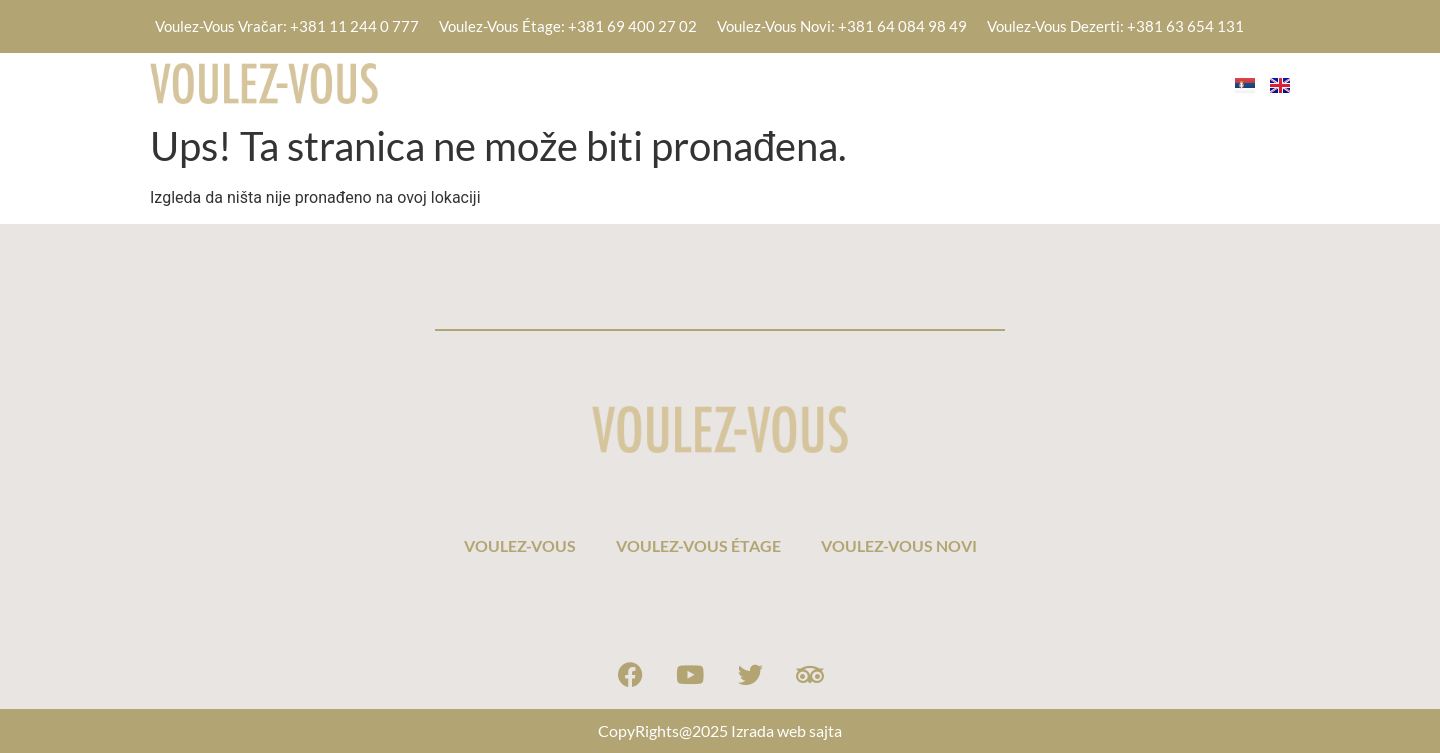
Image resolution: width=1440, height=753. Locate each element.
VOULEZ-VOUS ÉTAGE (906, 82)
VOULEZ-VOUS (728, 82)
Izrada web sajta (786, 730)
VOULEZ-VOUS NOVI (1107, 82)
